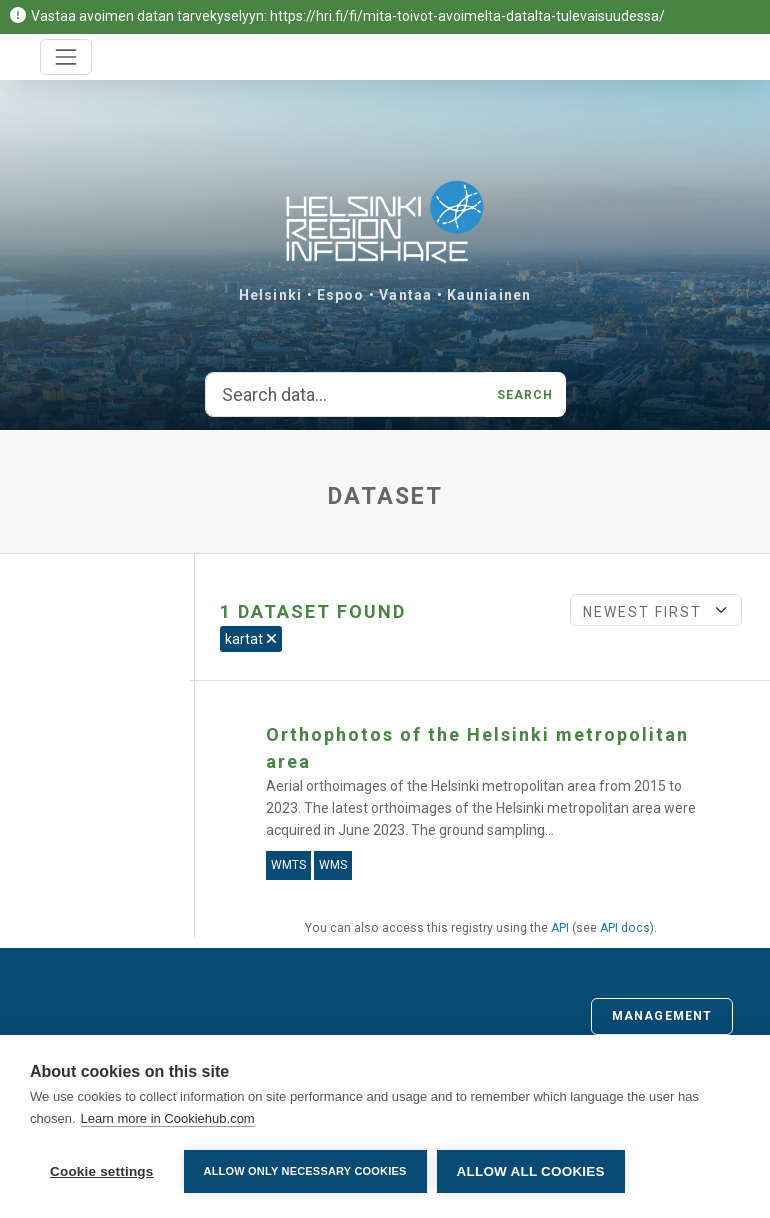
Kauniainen (489, 295)
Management (662, 1016)
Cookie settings (102, 1171)
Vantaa (405, 295)
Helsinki (270, 295)
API (560, 928)
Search (525, 395)
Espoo (341, 295)
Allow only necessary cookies (305, 1171)
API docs (625, 928)
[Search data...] (345, 395)
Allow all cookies (531, 1171)
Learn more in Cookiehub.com (168, 1118)
